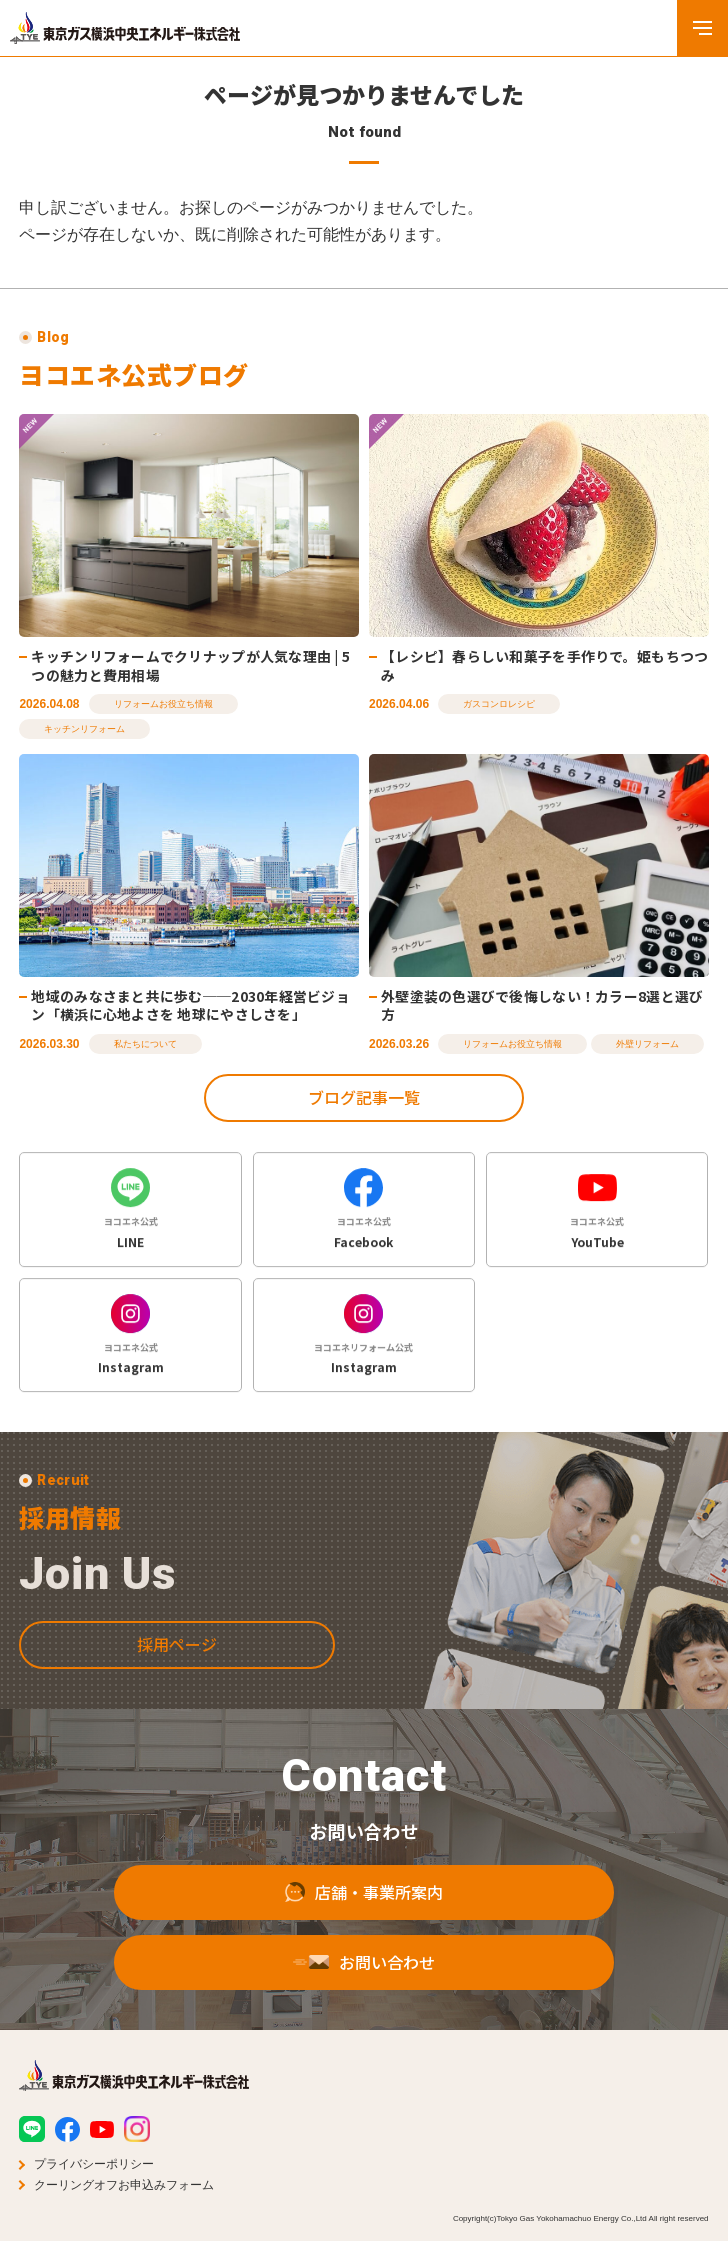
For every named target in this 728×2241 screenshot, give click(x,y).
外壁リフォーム (647, 1044)
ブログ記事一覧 (364, 1097)
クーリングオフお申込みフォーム (124, 2185)
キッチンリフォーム (84, 729)
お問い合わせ (363, 1982)
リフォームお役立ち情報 (163, 704)
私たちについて (145, 1044)
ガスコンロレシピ (499, 704)
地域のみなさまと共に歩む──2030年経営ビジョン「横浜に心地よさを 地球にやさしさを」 (190, 1005)
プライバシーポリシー (94, 2164)
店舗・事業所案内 (364, 1912)
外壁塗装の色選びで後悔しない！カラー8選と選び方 (542, 1005)
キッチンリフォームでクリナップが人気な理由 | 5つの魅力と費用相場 (190, 665)
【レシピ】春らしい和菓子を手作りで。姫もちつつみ (544, 665)
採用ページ (177, 1663)
